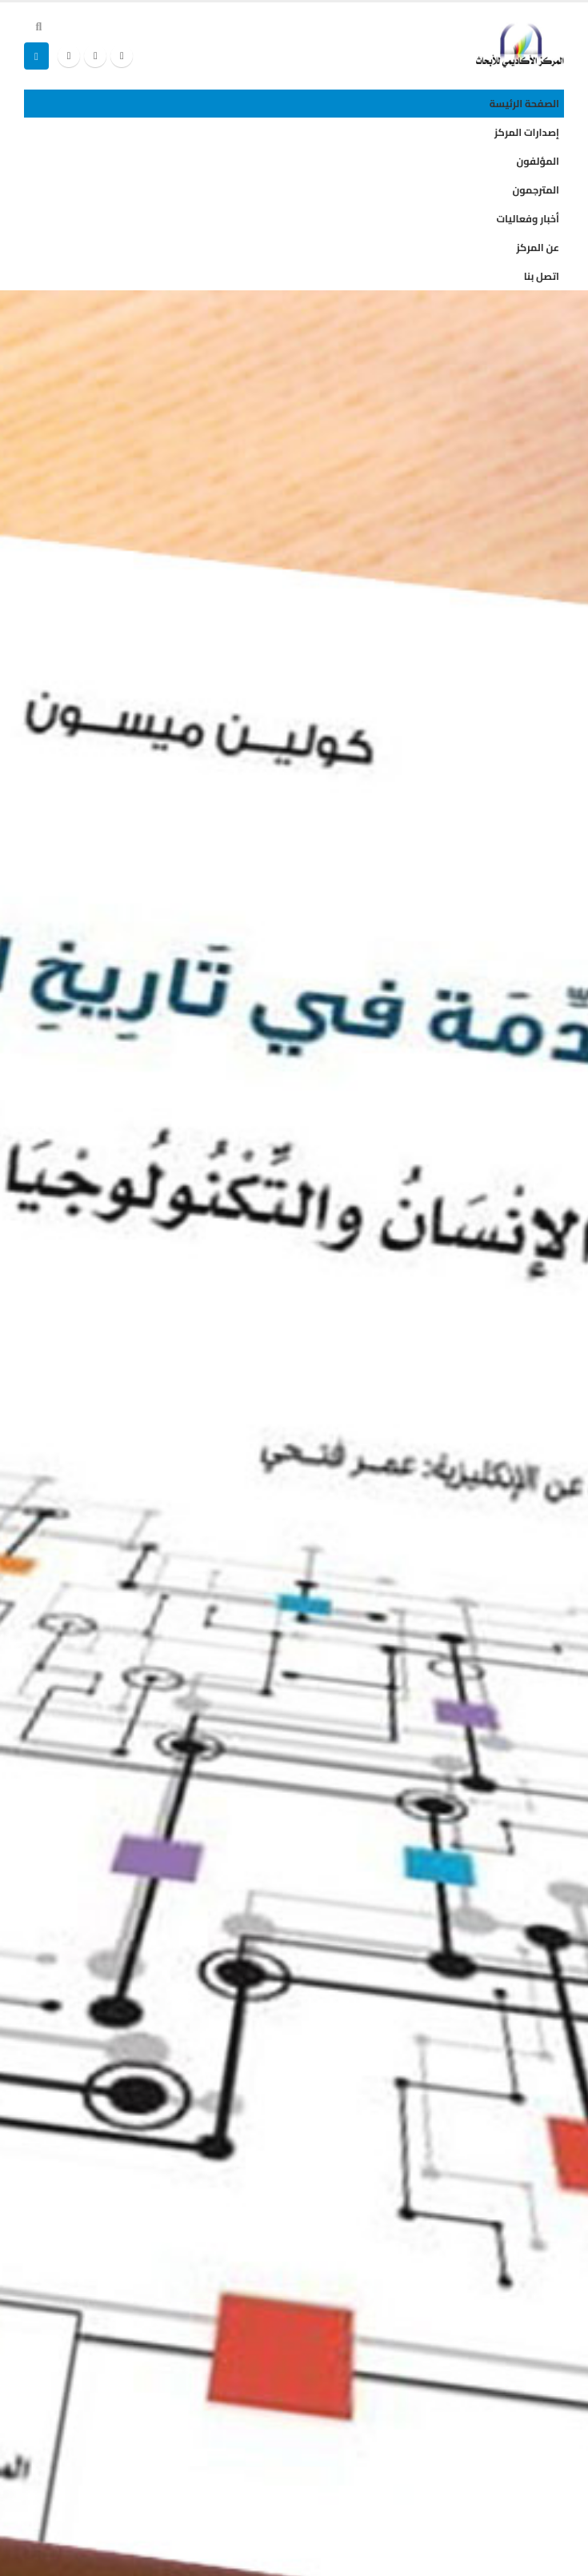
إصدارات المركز (526, 132)
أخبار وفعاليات (527, 219)
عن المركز (538, 247)
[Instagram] (69, 56)
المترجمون (536, 190)
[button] (39, 26)
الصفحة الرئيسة (524, 103)
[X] (95, 56)
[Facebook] (121, 56)
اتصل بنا (541, 276)
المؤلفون (538, 161)
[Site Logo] (520, 45)
